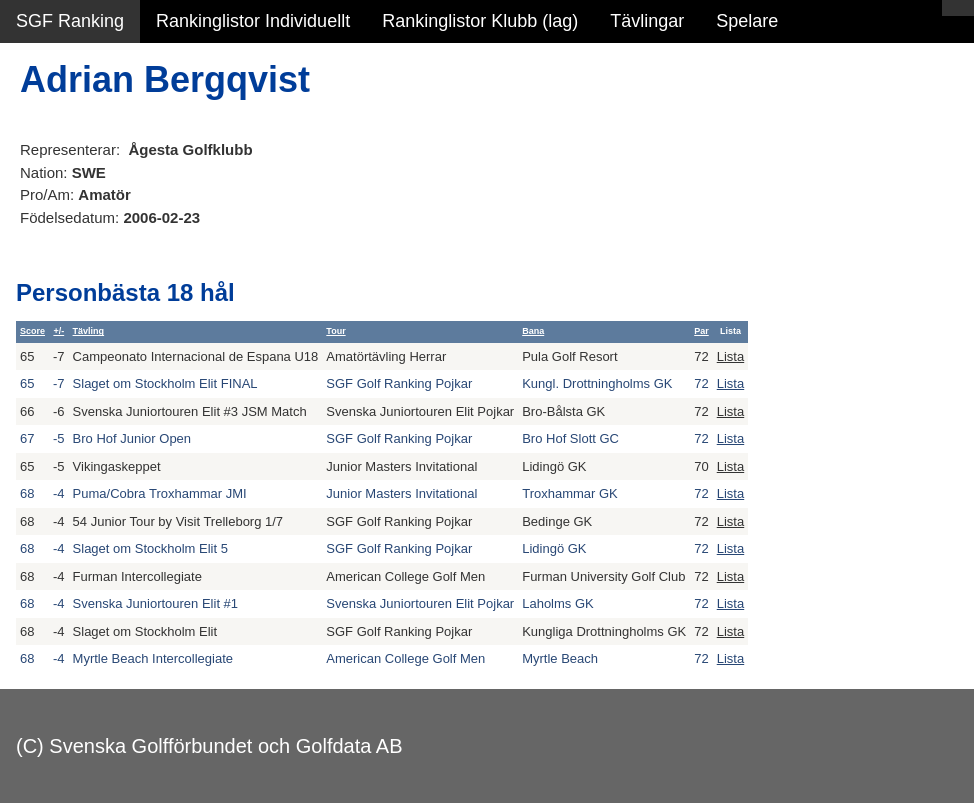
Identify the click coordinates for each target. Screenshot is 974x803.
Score (32, 331)
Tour (335, 331)
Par (701, 331)
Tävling (89, 331)
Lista (730, 356)
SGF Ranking (70, 21)
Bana (533, 331)
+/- (58, 331)
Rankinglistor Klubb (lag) (480, 21)
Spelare (747, 21)
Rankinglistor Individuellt (253, 21)
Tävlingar (647, 21)
